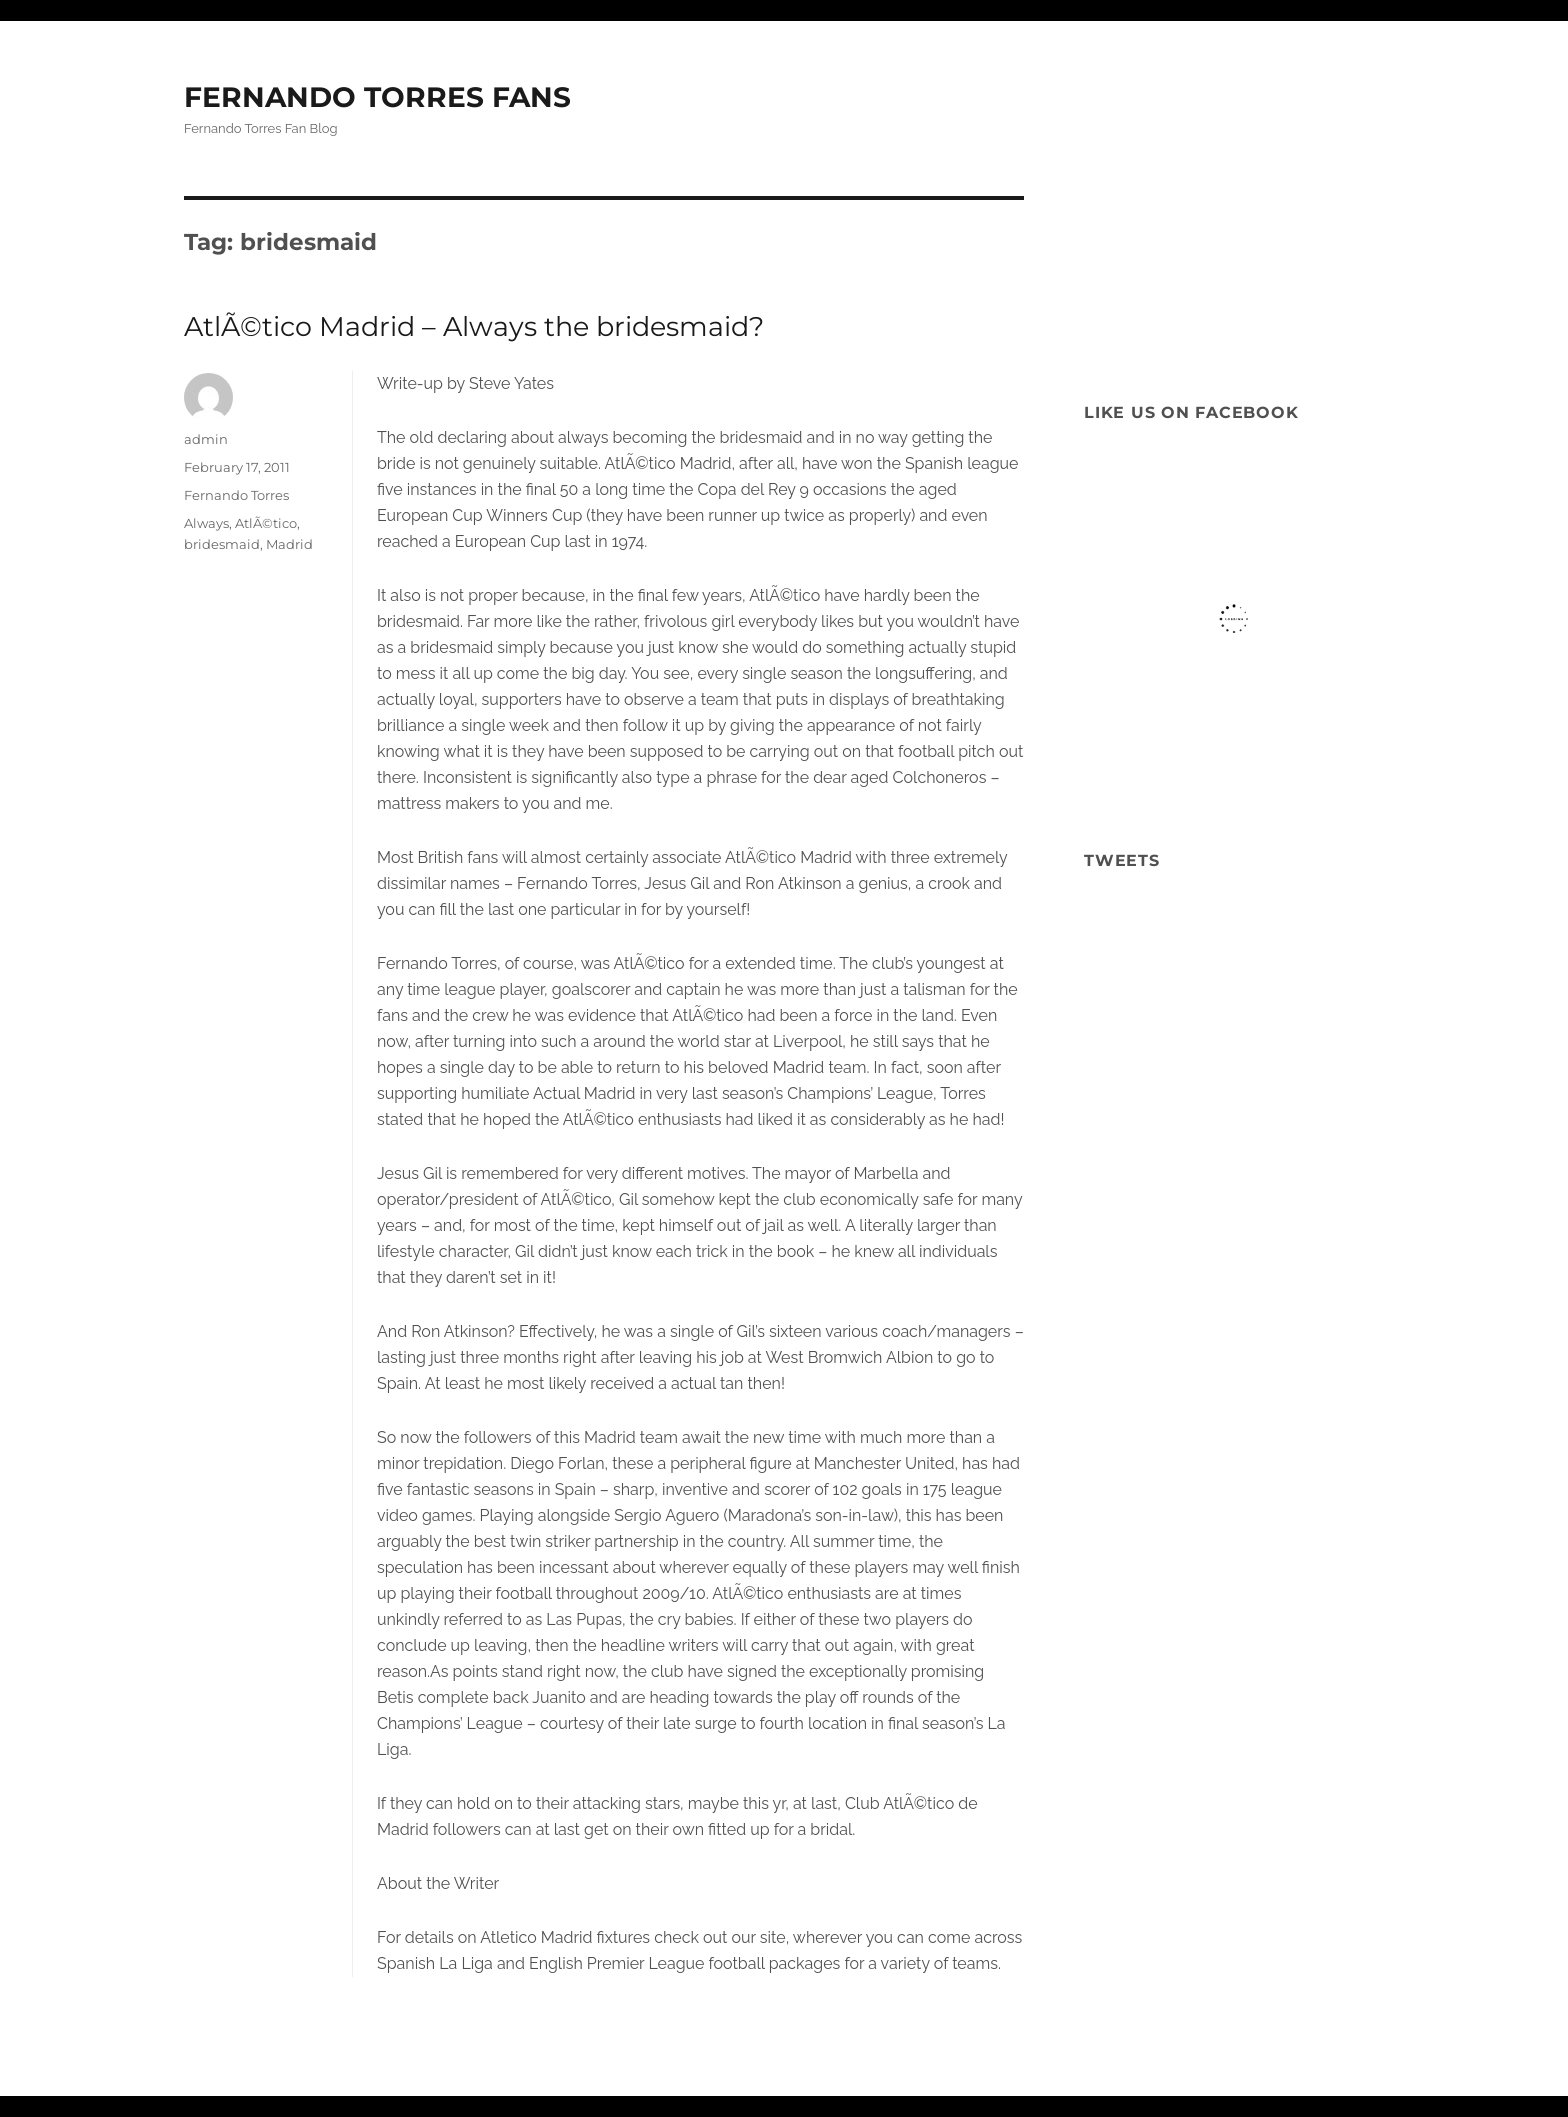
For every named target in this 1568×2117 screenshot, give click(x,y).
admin (206, 439)
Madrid (289, 544)
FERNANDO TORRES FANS (377, 97)
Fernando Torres (236, 495)
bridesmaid (222, 544)
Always (206, 523)
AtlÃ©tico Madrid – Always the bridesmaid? (474, 326)
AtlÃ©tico (266, 523)
